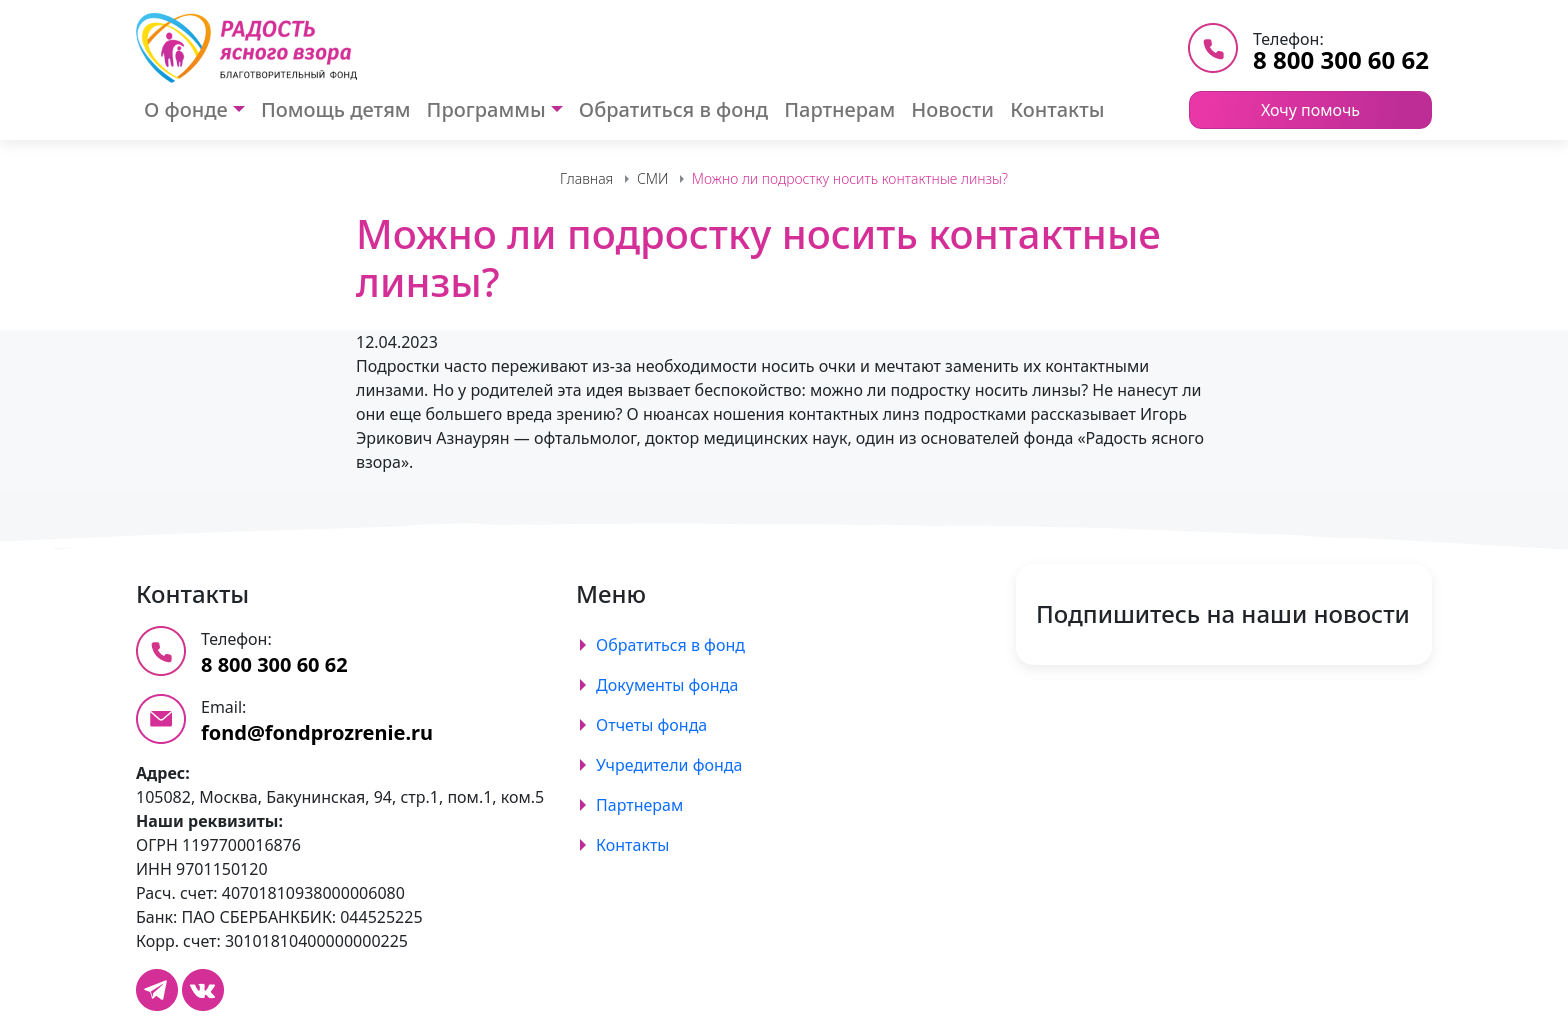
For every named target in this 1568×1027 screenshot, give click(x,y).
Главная (586, 178)
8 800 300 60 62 (1341, 59)
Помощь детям (336, 109)
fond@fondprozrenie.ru (317, 732)
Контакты (1057, 109)
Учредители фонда (669, 765)
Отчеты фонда (651, 725)
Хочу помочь (1310, 110)
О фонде (186, 109)
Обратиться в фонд (673, 109)
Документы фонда (667, 685)
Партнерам (839, 109)
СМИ (652, 178)
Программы (486, 109)
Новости (952, 109)
